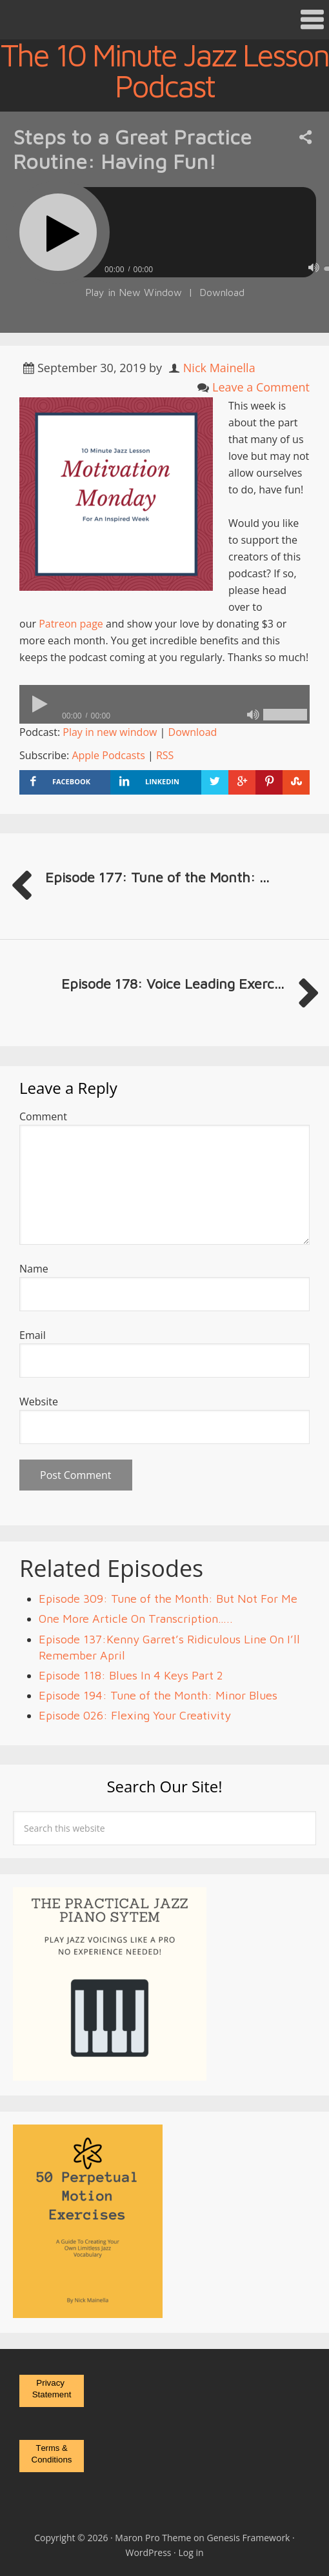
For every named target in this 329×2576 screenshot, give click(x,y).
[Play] (58, 232)
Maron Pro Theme (153, 2537)
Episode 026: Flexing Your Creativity (135, 1715)
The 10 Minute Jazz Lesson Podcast (164, 70)
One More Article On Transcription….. (136, 1618)
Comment (43, 1116)
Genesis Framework (248, 2537)
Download (221, 292)
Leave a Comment (261, 387)
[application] (164, 704)
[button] (164, 19)
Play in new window (110, 732)
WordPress (148, 2552)
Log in (190, 2552)
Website (38, 1401)
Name (33, 1269)
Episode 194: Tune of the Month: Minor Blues (158, 1695)
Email (32, 1335)
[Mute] (314, 268)
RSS (165, 755)
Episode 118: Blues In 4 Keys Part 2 (131, 1675)
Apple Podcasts (108, 755)
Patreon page (71, 624)
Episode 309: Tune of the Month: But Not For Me (168, 1598)
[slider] (164, 704)
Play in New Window (133, 292)
